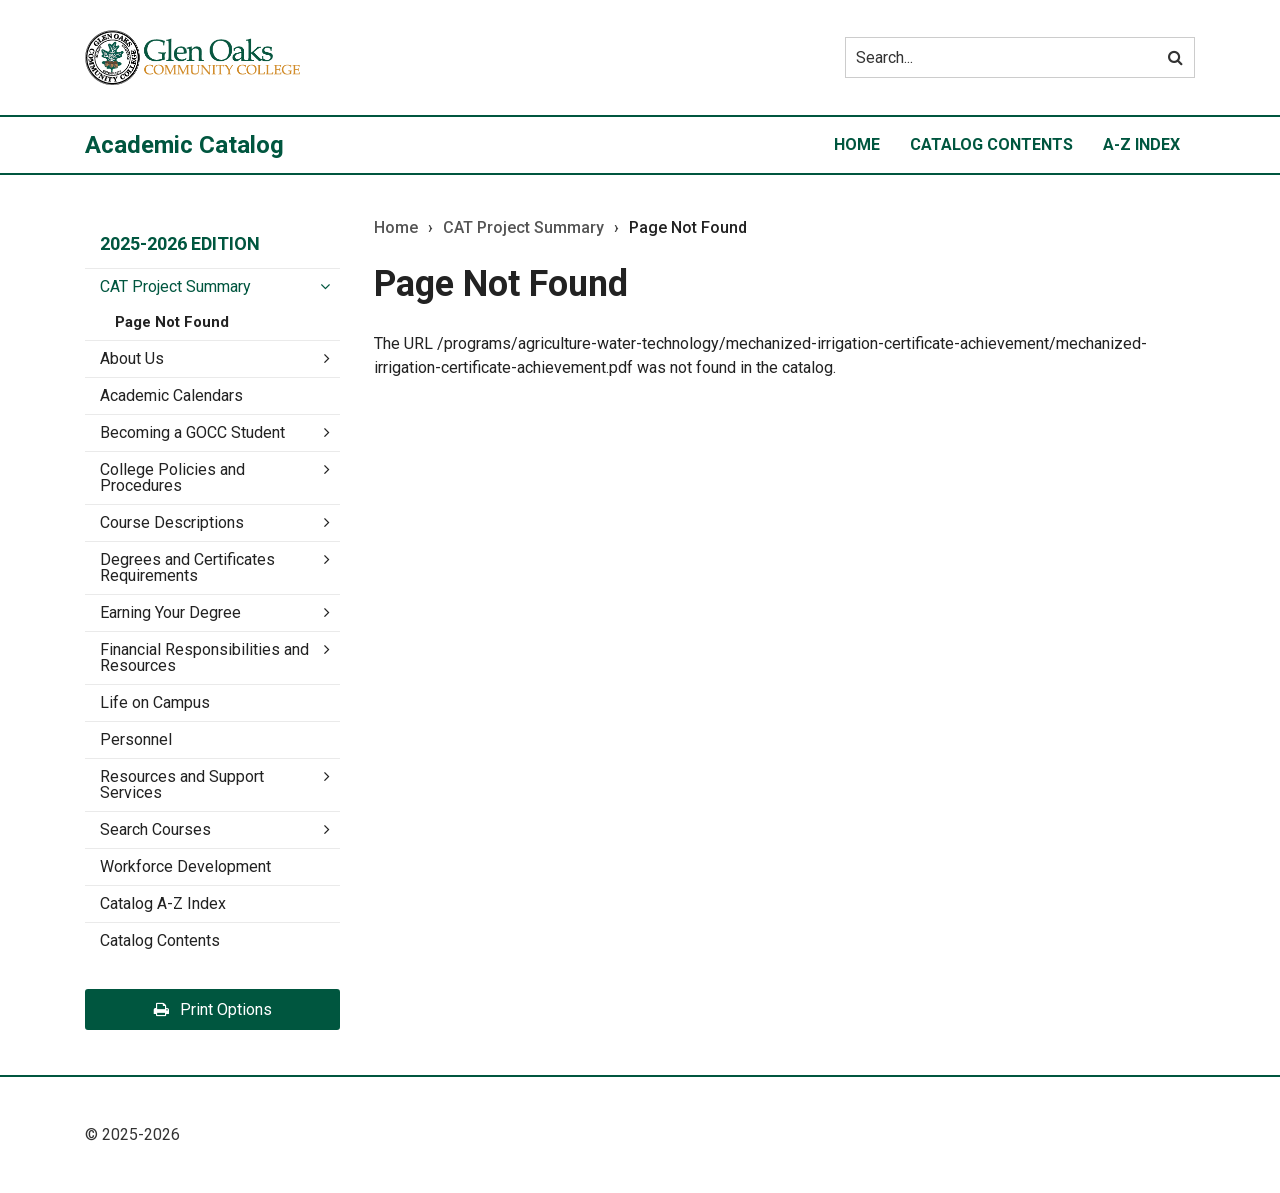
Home (857, 144)
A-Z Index (1141, 144)
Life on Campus (155, 702)
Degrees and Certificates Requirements (187, 567)
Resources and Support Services (182, 784)
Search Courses (155, 829)
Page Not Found (172, 322)
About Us (132, 358)
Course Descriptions (172, 522)
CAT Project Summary (175, 286)
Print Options (213, 1009)
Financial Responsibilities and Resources (204, 657)
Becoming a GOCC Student (192, 432)
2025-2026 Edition (180, 243)
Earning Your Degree (170, 612)
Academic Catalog (184, 145)
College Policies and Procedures (172, 477)
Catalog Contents (991, 144)
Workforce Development (185, 866)
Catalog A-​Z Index (163, 903)
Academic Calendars (171, 395)
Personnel (136, 739)
